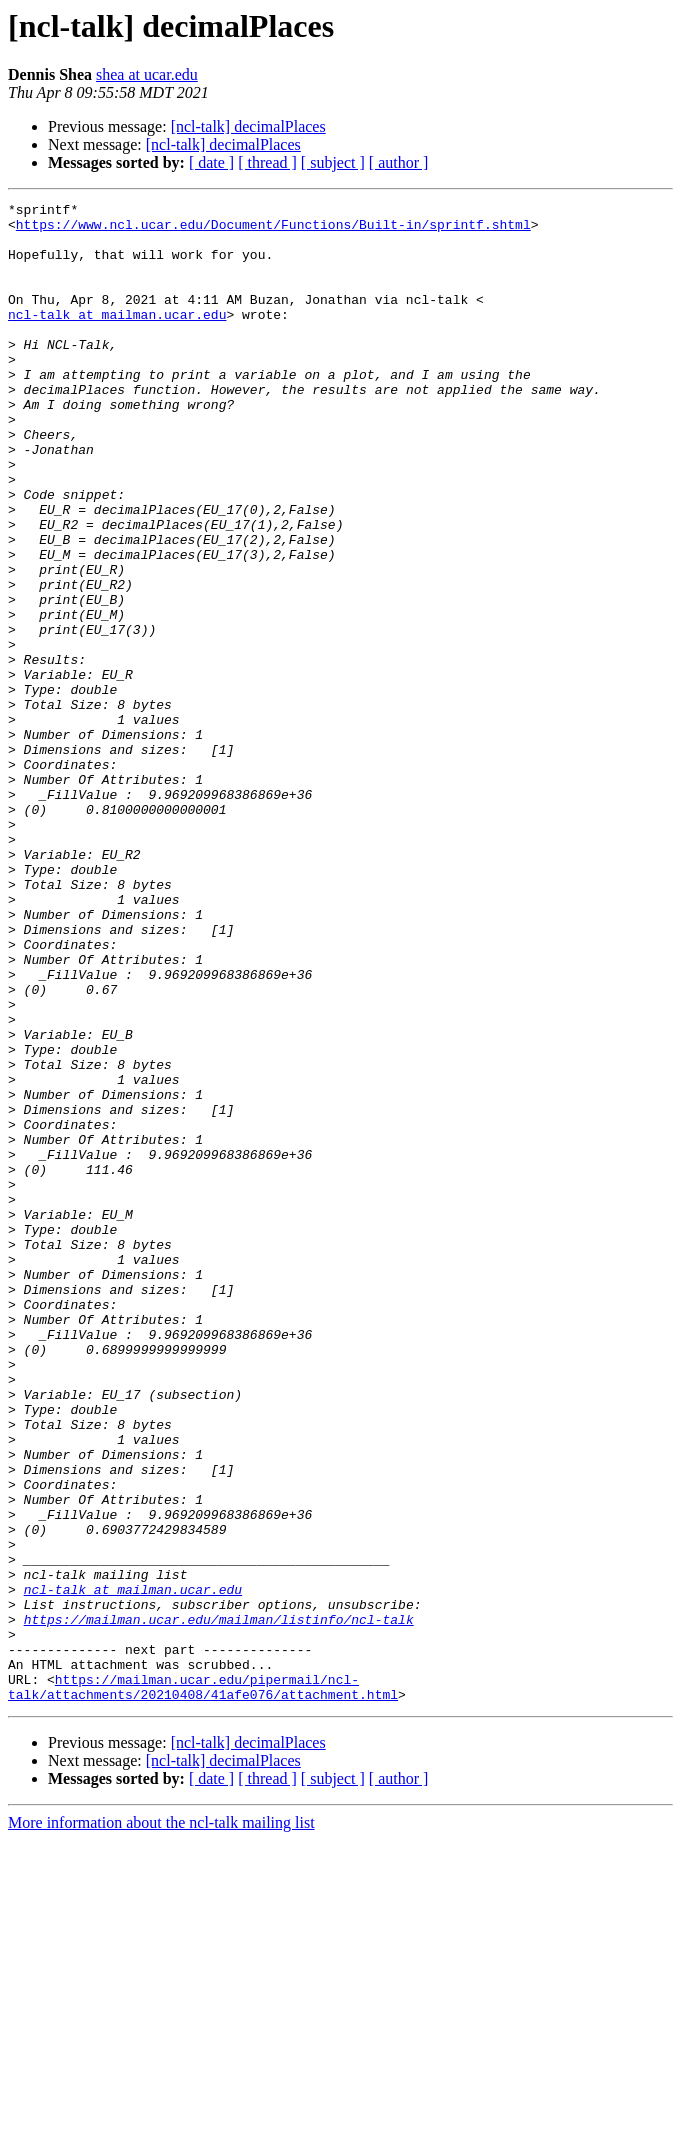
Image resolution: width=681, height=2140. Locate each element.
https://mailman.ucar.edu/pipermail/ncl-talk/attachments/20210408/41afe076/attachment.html (203, 1985)
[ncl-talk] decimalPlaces (248, 126)
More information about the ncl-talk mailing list (161, 2122)
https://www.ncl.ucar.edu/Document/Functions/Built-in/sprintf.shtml (273, 230)
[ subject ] (333, 162)
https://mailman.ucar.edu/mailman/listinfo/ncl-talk (219, 1904)
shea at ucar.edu (147, 74)
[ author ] (399, 162)
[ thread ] (267, 162)
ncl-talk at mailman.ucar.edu (117, 338)
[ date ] (211, 162)
